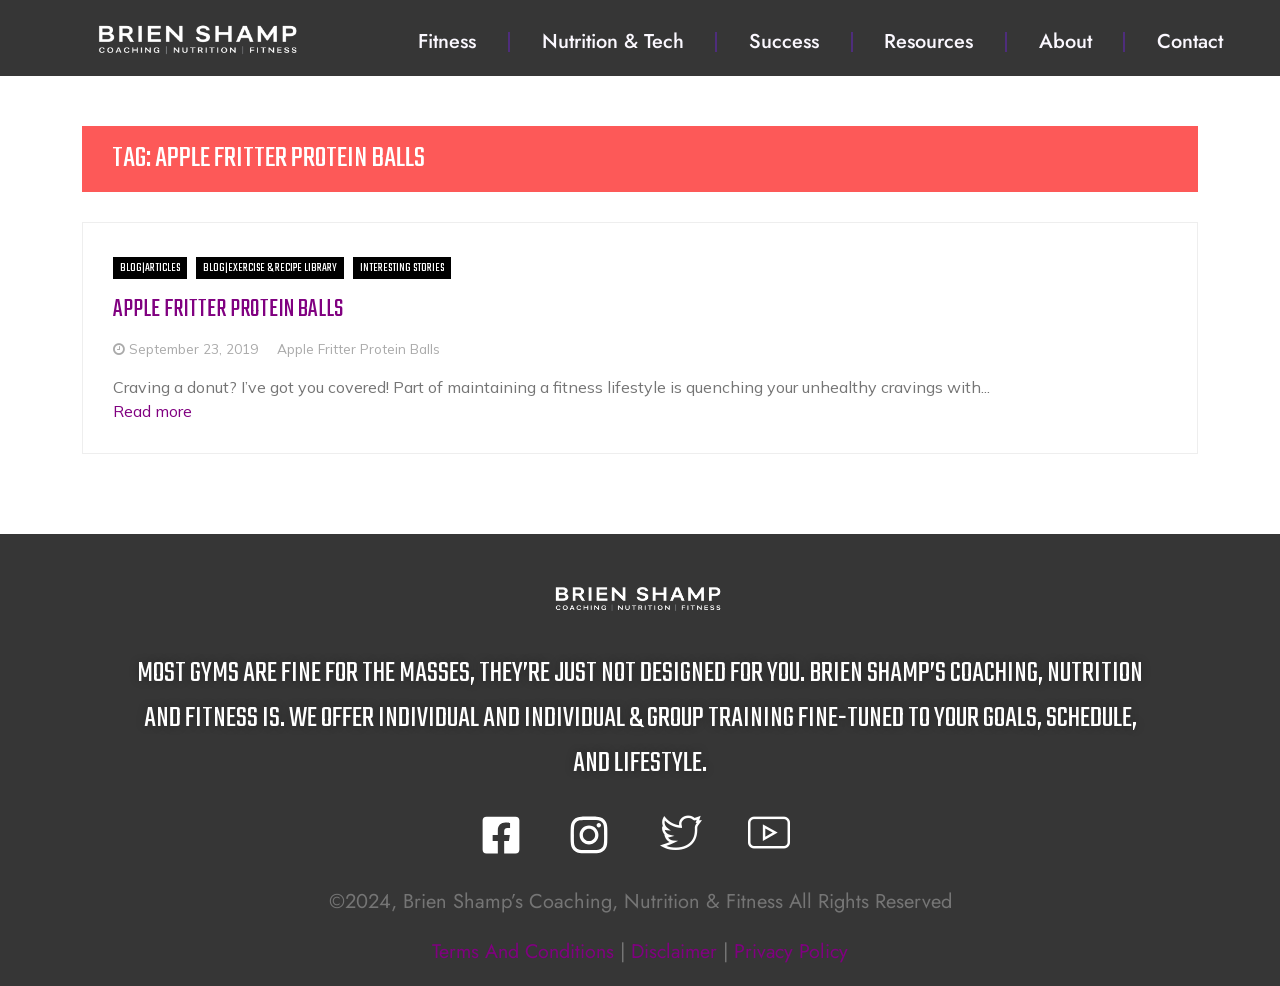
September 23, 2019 (193, 348)
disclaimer (675, 950)
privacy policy (795, 950)
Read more (152, 410)
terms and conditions (519, 950)
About (1065, 41)
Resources (928, 41)
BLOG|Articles (150, 268)
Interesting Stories (402, 268)
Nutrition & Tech (613, 41)
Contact (1190, 41)
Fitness (447, 41)
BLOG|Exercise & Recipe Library (270, 268)
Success (784, 41)
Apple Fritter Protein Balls (229, 309)
